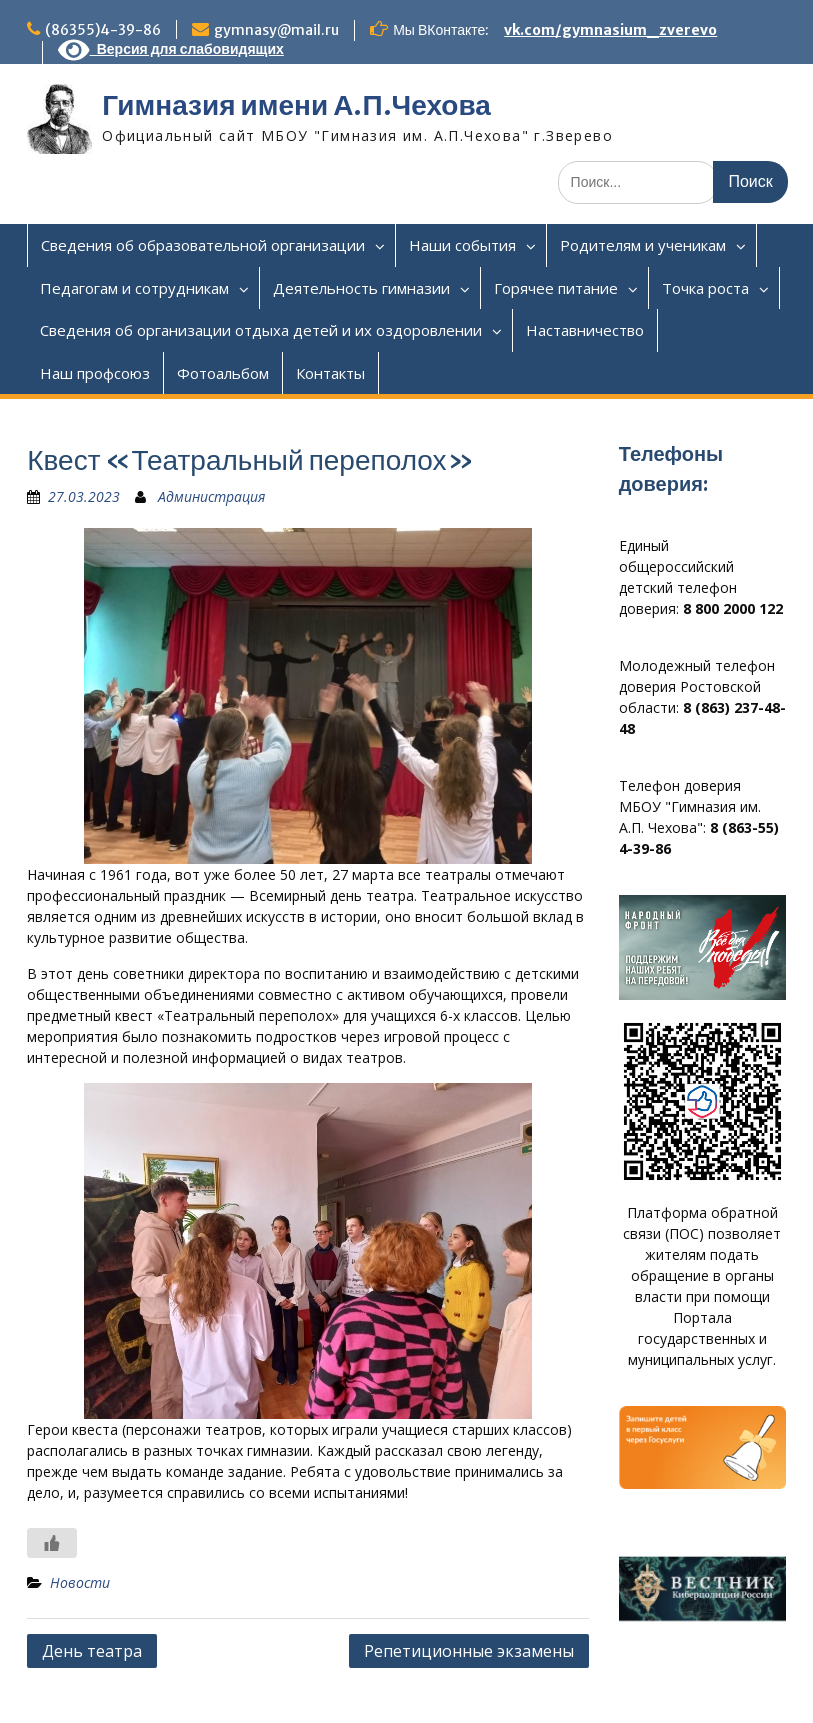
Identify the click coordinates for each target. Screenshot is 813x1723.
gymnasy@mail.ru (276, 30)
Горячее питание (556, 288)
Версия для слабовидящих (171, 49)
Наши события (462, 245)
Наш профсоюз (95, 373)
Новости (80, 1582)
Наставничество (585, 330)
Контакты (330, 373)
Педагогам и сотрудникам (134, 288)
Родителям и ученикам (643, 245)
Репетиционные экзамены (469, 1651)
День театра (92, 1651)
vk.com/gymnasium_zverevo (610, 30)
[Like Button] (52, 1543)
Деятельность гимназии (361, 288)
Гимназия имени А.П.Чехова (296, 105)
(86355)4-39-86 (103, 30)
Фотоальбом (223, 373)
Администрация (211, 496)
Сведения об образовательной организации (203, 245)
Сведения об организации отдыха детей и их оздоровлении (261, 330)
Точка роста (705, 288)
